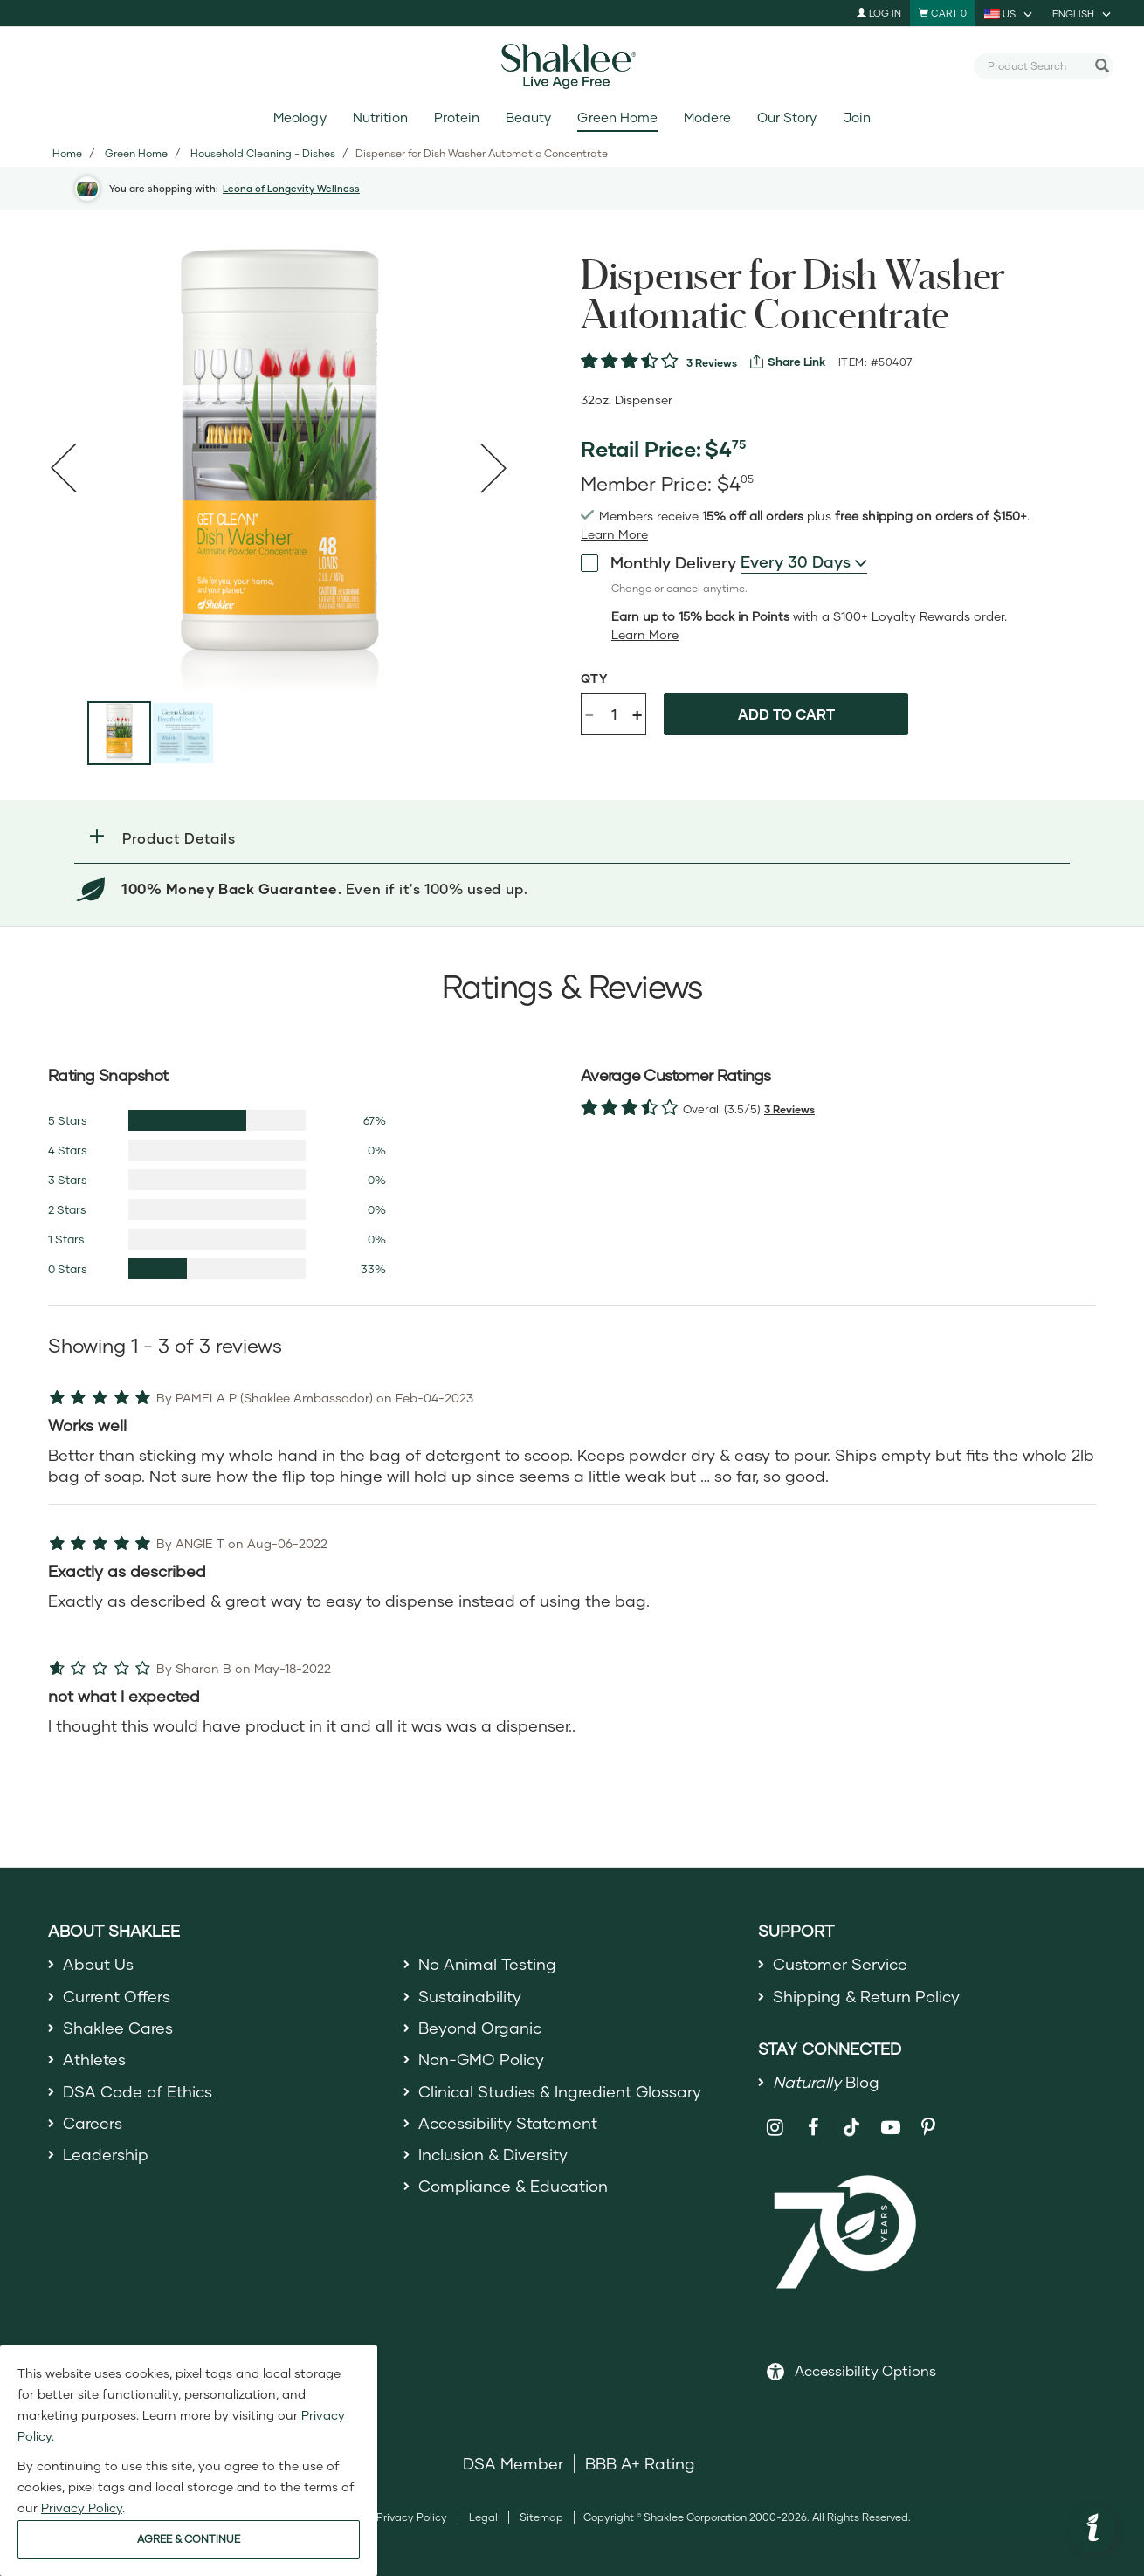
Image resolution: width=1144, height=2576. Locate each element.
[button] (572, 838)
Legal (483, 2517)
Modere (707, 117)
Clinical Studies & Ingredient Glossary (559, 2091)
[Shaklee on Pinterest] (929, 2128)
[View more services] (787, 361)
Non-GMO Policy (481, 2059)
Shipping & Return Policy (866, 1996)
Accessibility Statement (507, 2122)
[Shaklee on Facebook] (813, 2128)
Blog (826, 2081)
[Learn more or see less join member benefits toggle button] (614, 534)
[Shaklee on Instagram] (775, 2128)
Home (67, 153)
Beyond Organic (479, 2027)
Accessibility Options (865, 2370)
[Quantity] (614, 714)
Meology (299, 117)
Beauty (528, 117)
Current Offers (116, 1996)
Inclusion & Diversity (493, 2154)
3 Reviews (711, 362)
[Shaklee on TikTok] (851, 2117)
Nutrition (380, 117)
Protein (456, 117)
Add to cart (786, 714)
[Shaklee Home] (572, 66)
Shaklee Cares (118, 2027)
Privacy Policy (411, 2517)
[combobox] (1036, 65)
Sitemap (541, 2517)
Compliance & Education (513, 2185)
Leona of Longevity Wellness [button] (291, 188)
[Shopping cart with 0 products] (942, 13)
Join (857, 117)
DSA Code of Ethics (137, 2091)
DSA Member (513, 2463)
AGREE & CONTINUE (188, 2538)
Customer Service (840, 1963)
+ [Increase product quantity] (637, 714)
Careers (92, 2122)
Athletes (94, 2059)
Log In (879, 12)
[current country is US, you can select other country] (1009, 13)
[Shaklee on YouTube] (890, 2128)
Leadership (105, 2154)
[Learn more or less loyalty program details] (645, 635)
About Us (98, 1963)
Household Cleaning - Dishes (262, 153)
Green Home (617, 117)
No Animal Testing (487, 1963)
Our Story (787, 117)
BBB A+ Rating (640, 2463)
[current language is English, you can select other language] (1083, 13)
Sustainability (469, 1996)
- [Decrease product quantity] (589, 713)
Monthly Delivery (658, 561)
